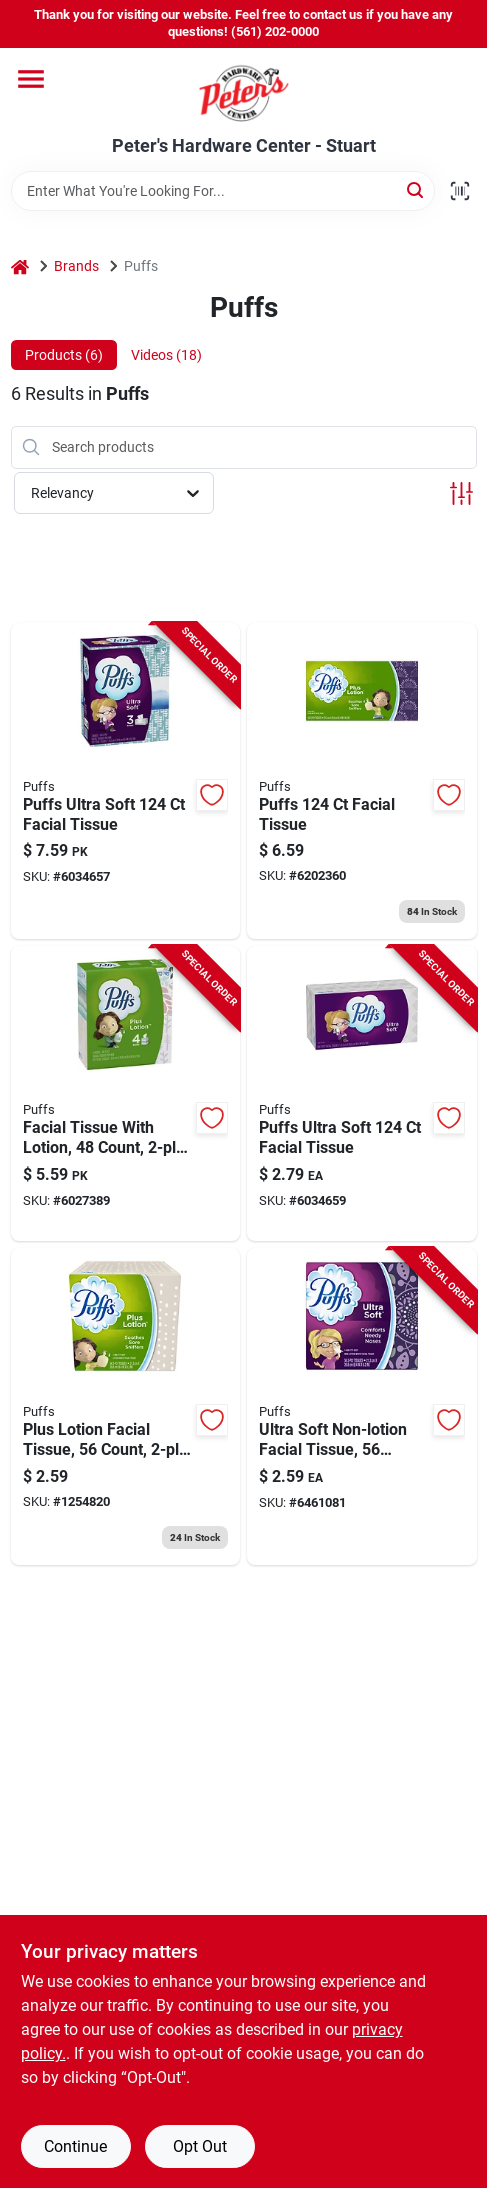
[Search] (416, 189)
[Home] (20, 266)
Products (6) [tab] (64, 355)
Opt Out (200, 2146)
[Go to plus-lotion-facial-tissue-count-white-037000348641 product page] (126, 1406)
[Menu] (31, 79)
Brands (76, 266)
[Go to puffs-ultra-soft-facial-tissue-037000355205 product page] (126, 781)
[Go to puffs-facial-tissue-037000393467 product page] (362, 781)
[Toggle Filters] (461, 493)
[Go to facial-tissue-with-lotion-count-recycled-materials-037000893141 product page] (126, 1093)
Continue (75, 2146)
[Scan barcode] (460, 191)
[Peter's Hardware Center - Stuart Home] (244, 92)
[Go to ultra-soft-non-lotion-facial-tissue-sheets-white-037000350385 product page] (362, 1406)
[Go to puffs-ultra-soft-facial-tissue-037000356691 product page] (362, 1093)
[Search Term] (223, 191)
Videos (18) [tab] (166, 355)
